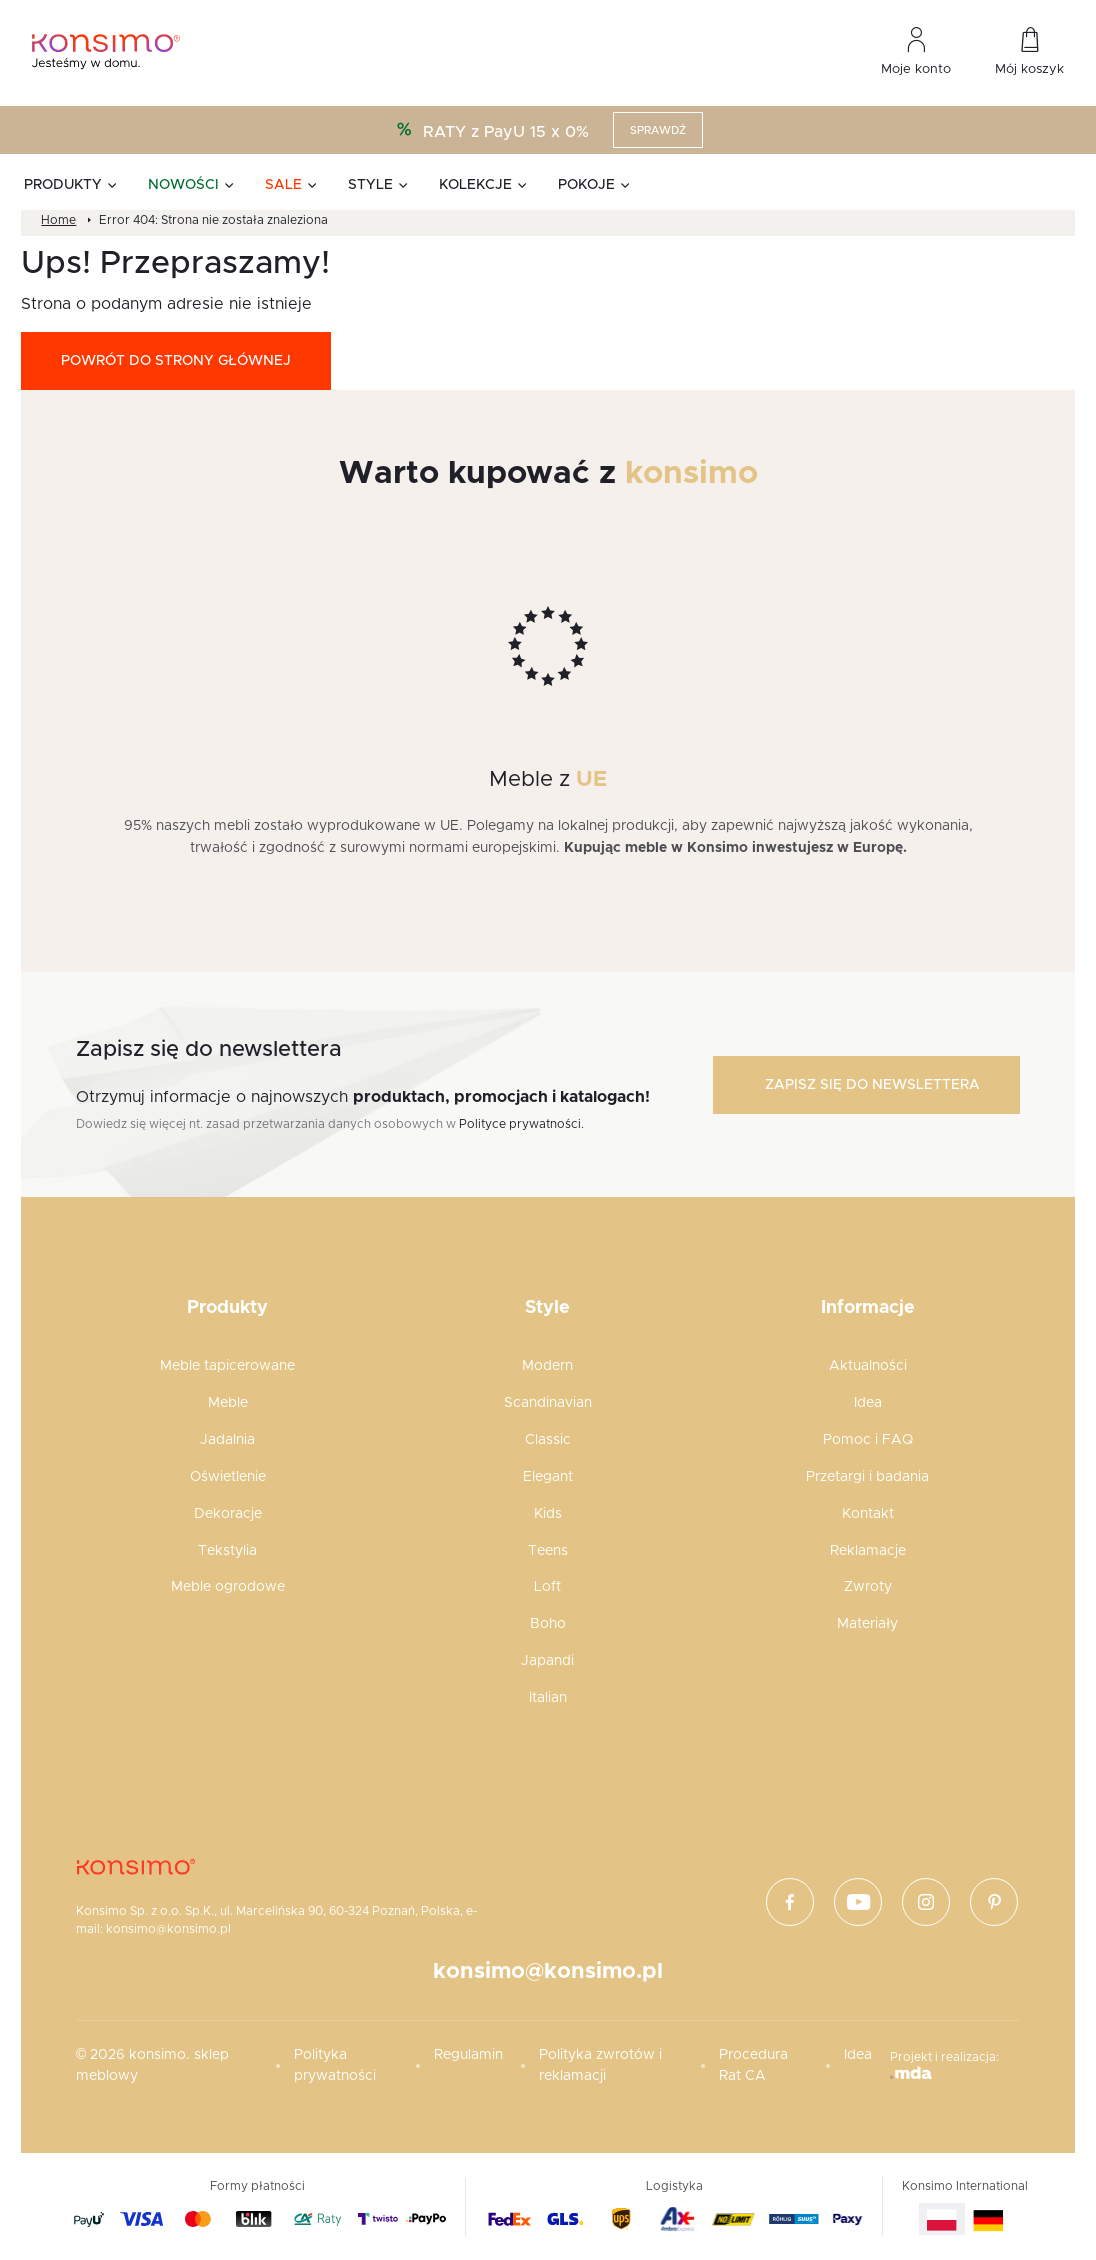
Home (58, 220)
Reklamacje (868, 1551)
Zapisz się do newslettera (872, 1085)
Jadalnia (227, 1440)
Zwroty (868, 1587)
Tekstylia (227, 1551)
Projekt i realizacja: (944, 2065)
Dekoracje (228, 1514)
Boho (548, 1624)
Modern (547, 1366)
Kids (548, 1514)
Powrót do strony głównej (176, 361)
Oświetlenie (228, 1477)
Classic (548, 1440)
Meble (228, 1403)
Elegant (548, 1477)
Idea (868, 1403)
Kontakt (868, 1514)
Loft (547, 1587)
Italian (548, 1698)
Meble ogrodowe (228, 1587)
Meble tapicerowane (227, 1366)
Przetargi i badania (867, 1477)
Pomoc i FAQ (868, 1440)
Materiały (867, 1624)
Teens (548, 1551)
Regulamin (468, 2055)
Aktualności (868, 1366)
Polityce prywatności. (521, 1124)
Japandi (547, 1661)
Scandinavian (548, 1403)
